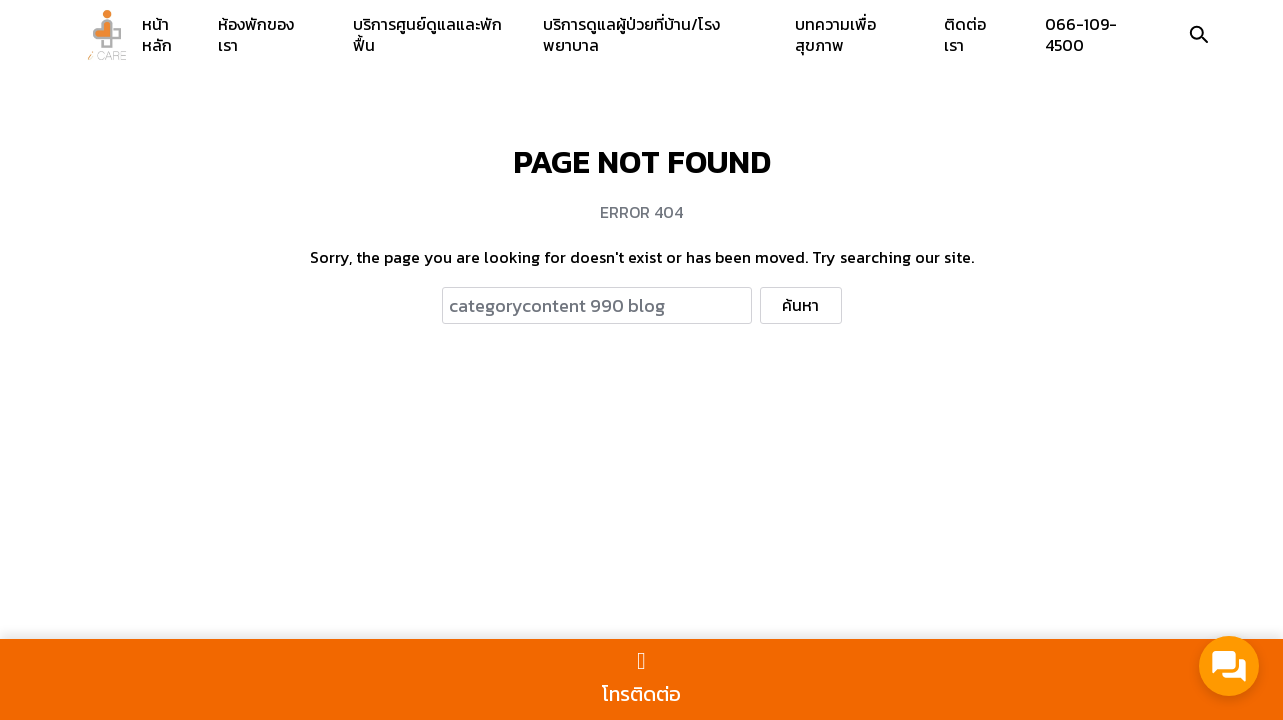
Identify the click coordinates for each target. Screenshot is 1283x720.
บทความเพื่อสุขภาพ (835, 34)
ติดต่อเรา (965, 34)
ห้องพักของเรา (256, 34)
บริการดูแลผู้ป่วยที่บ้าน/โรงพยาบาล (631, 34)
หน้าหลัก (157, 34)
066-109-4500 (1081, 34)
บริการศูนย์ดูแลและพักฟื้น (427, 34)
